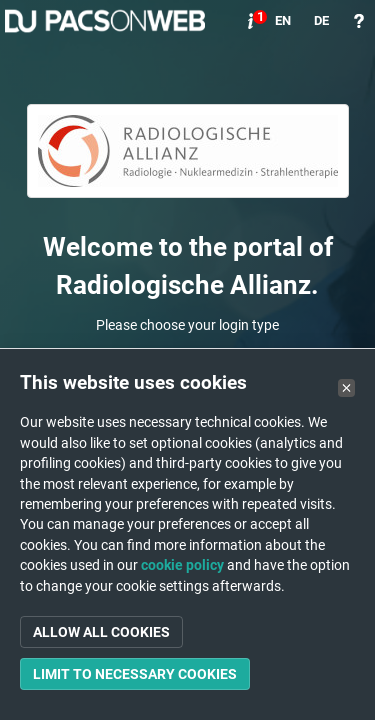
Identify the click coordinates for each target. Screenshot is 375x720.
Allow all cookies (101, 632)
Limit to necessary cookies (135, 674)
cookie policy (182, 565)
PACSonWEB (105, 21)
